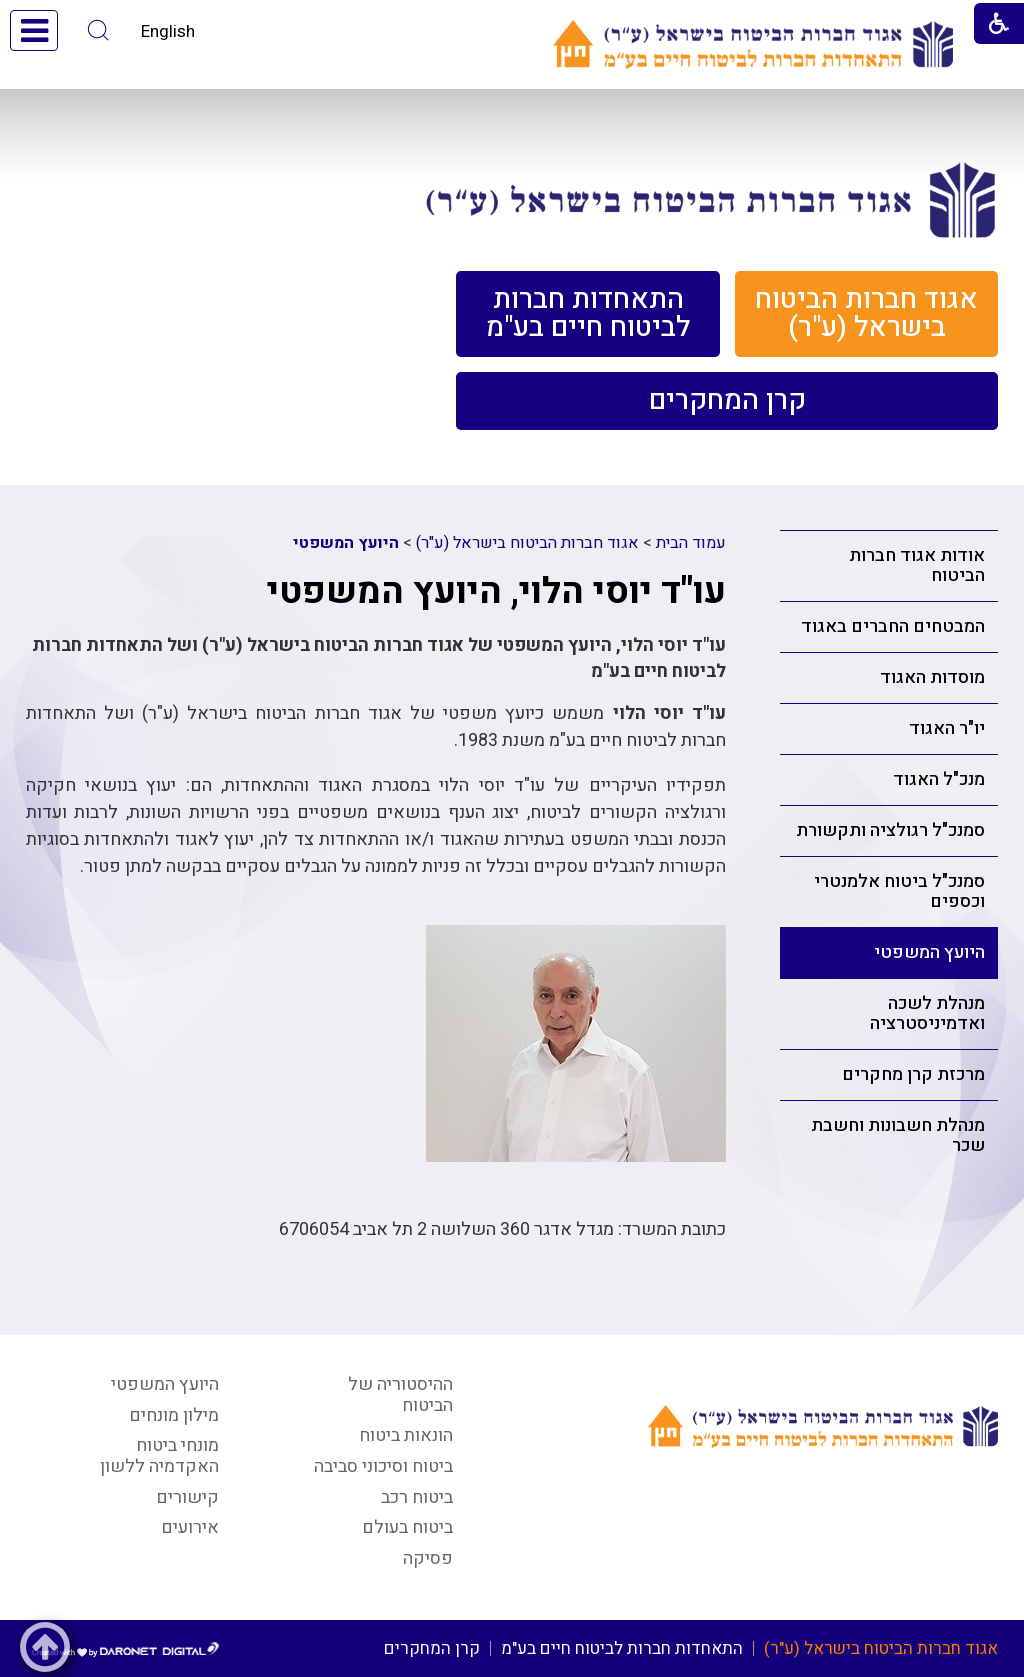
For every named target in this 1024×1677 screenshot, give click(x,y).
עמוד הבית (691, 543)
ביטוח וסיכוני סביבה (383, 1466)
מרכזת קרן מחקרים (913, 1074)
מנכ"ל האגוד (939, 779)
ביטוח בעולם (407, 1527)
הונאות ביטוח (406, 1435)
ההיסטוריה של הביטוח (400, 1395)
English (168, 31)
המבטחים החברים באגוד (893, 626)
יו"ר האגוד (947, 728)
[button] (98, 30)
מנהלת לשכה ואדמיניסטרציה (927, 1013)
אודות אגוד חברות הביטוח (917, 565)
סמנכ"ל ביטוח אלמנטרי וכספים (899, 891)
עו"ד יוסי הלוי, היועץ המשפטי (496, 591)
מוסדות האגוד (932, 677)
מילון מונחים (174, 1415)
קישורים (187, 1497)
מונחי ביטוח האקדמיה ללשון (159, 1456)
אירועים (190, 1527)
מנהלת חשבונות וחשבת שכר (898, 1135)
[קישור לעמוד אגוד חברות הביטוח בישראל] (710, 200)
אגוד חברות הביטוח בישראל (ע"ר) (527, 543)
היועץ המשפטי (929, 952)
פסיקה (428, 1558)
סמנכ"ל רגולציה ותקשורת (890, 830)
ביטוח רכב (417, 1497)
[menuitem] (866, 314)
